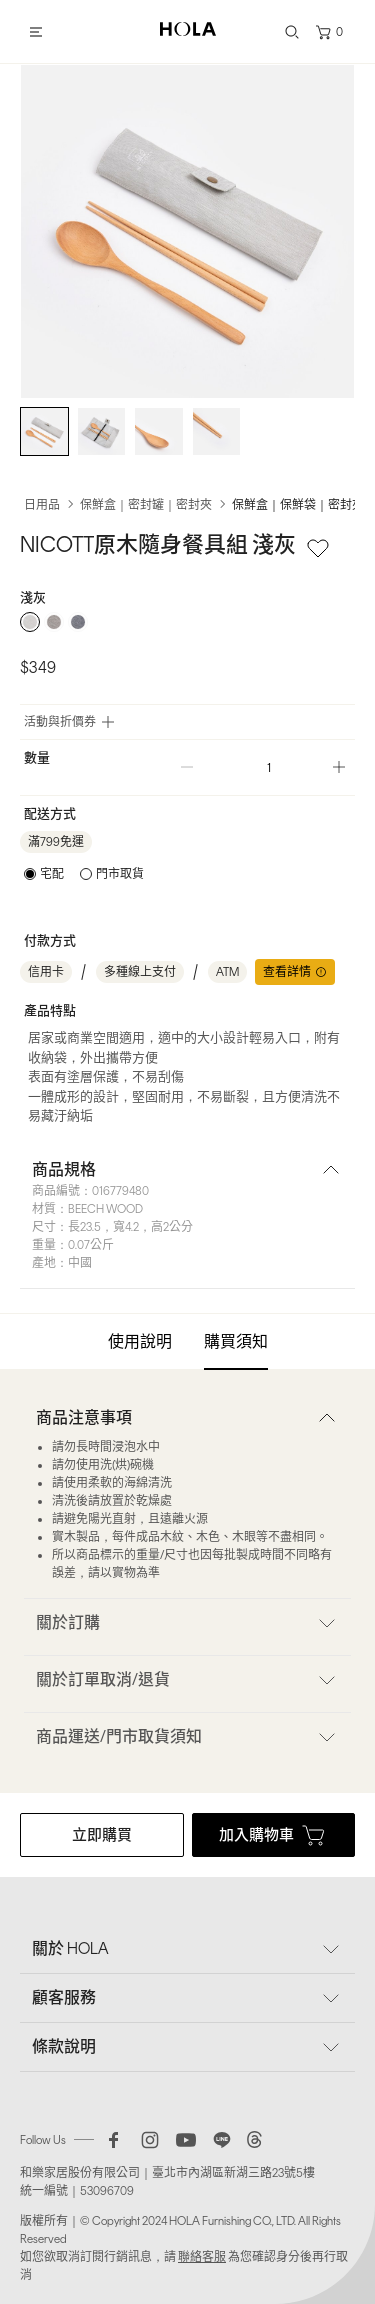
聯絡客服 (202, 2257)
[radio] (30, 622)
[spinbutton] (263, 767)
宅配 (52, 874)
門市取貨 (120, 874)
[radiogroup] (187, 622)
